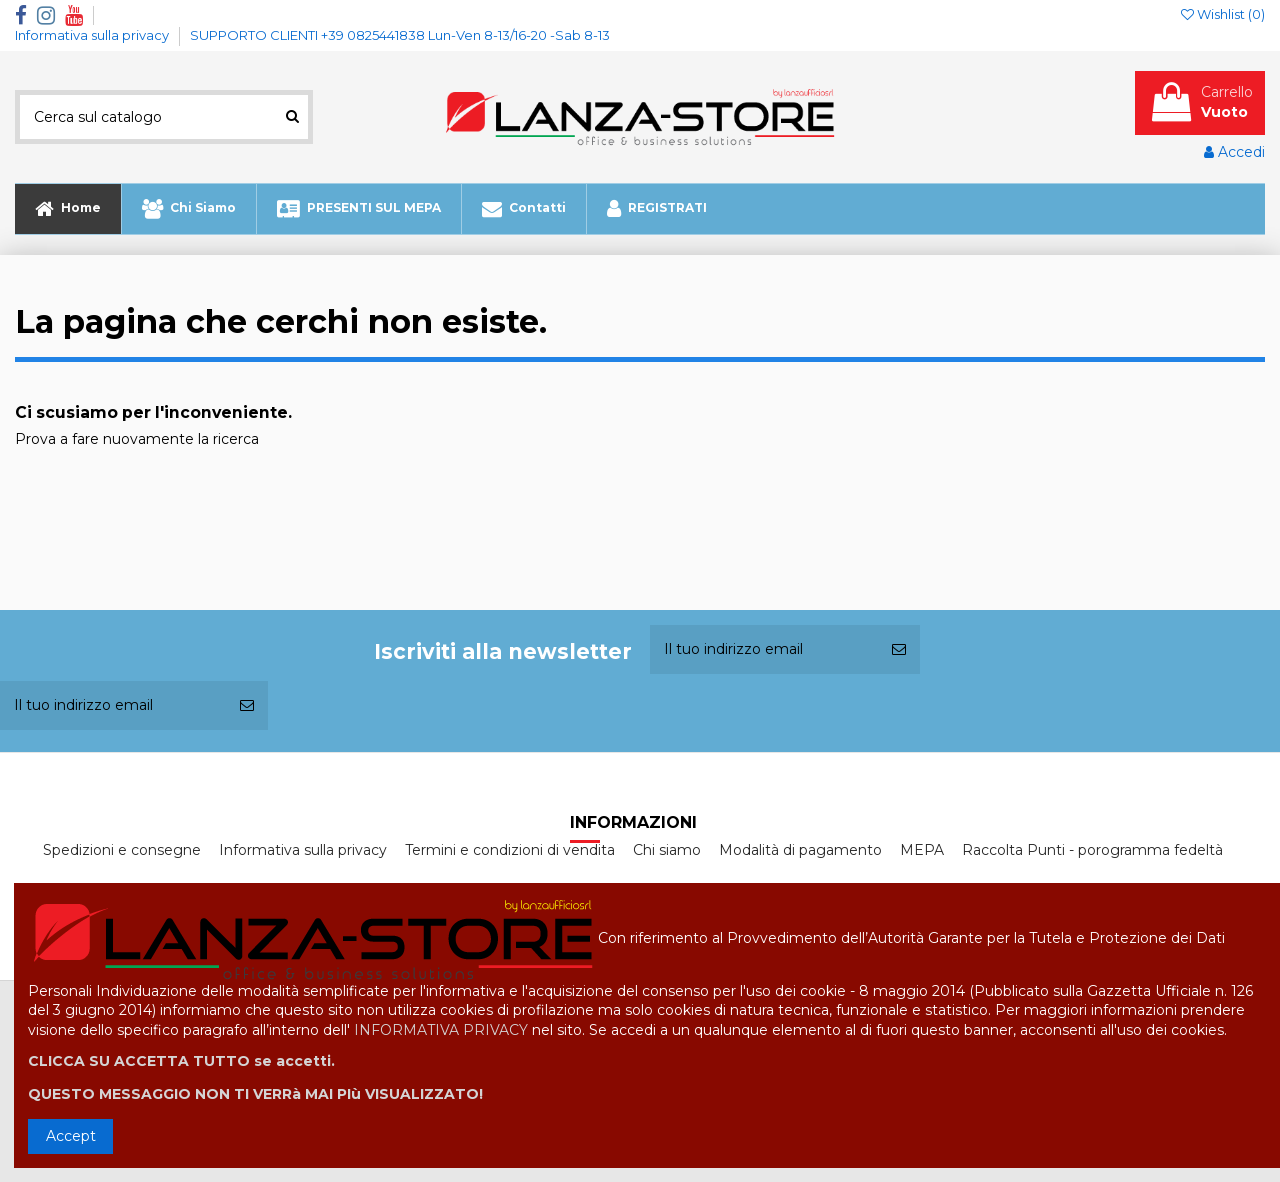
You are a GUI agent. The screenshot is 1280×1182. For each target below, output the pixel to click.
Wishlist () (1223, 14)
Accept (71, 1136)
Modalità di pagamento (800, 850)
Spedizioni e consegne (122, 850)
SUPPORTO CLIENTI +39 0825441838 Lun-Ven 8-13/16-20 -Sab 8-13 (400, 35)
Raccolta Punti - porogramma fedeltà (1092, 850)
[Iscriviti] (899, 649)
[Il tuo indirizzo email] (764, 649)
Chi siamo (667, 850)
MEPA (922, 850)
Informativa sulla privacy (93, 35)
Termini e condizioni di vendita (510, 850)
